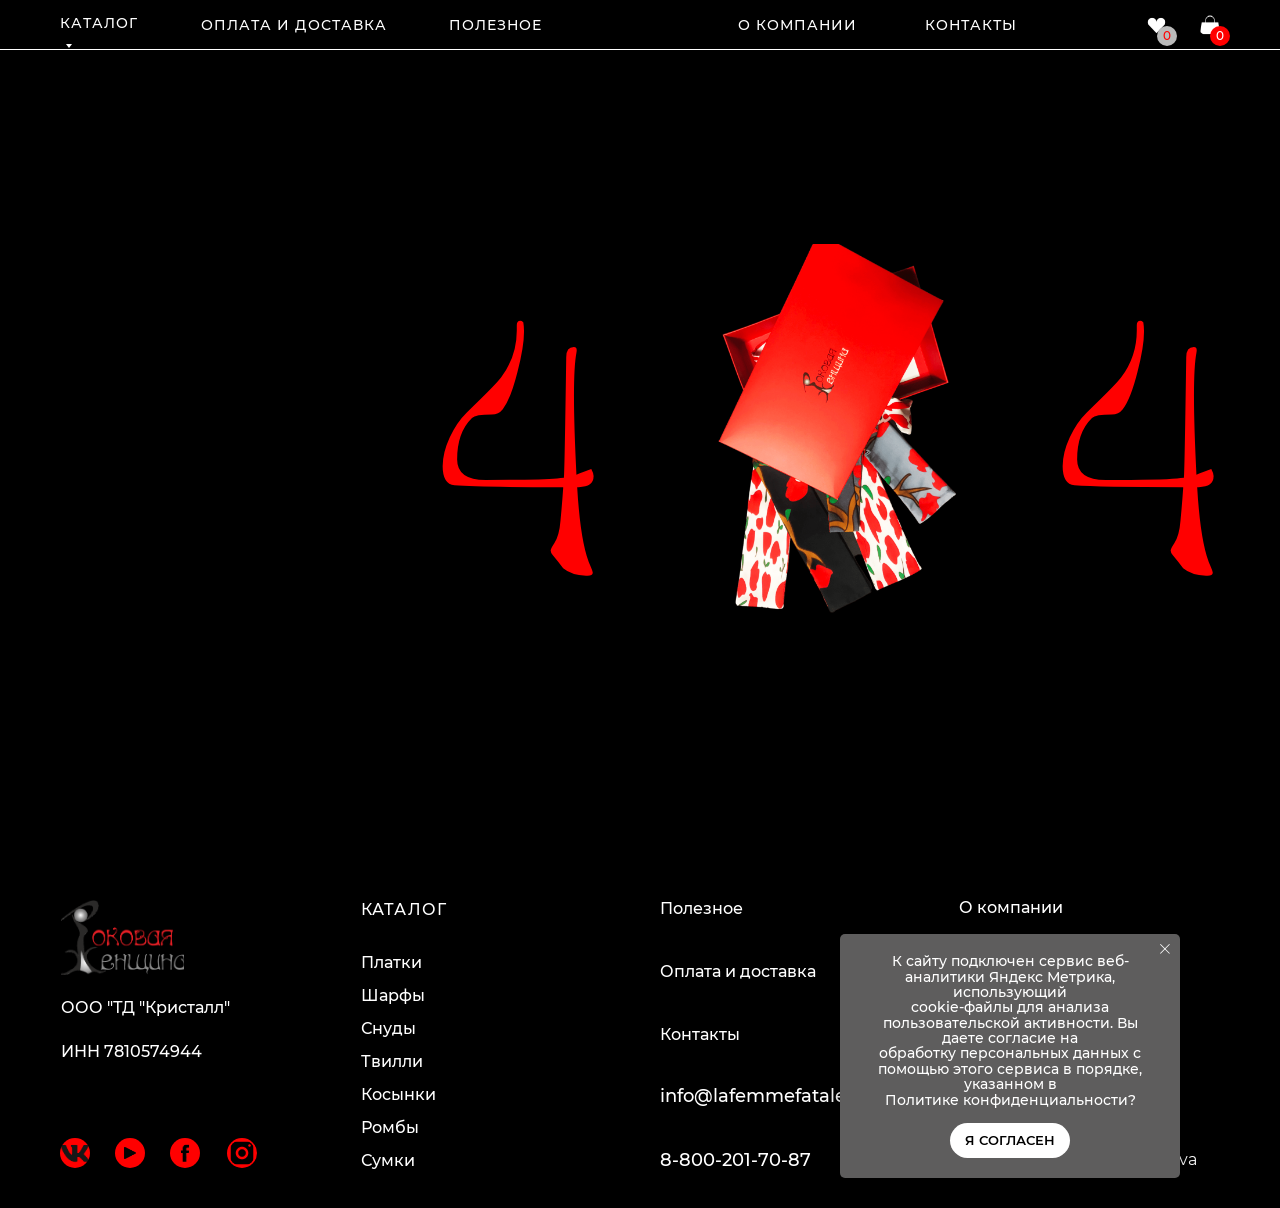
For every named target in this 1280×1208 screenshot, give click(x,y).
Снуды (388, 1028)
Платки (391, 962)
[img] (641, 23)
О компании (1011, 907)
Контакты (700, 1034)
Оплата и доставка (738, 971)
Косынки (398, 1094)
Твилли (392, 1061)
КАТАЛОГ (99, 23)
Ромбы (390, 1127)
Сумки (388, 1160)
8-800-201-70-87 (735, 1160)
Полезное (701, 908)
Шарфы (393, 995)
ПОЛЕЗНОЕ (495, 25)
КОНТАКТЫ (971, 25)
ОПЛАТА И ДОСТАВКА (294, 25)
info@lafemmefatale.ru (764, 1096)
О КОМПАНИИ (798, 25)
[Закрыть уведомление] (1165, 949)
